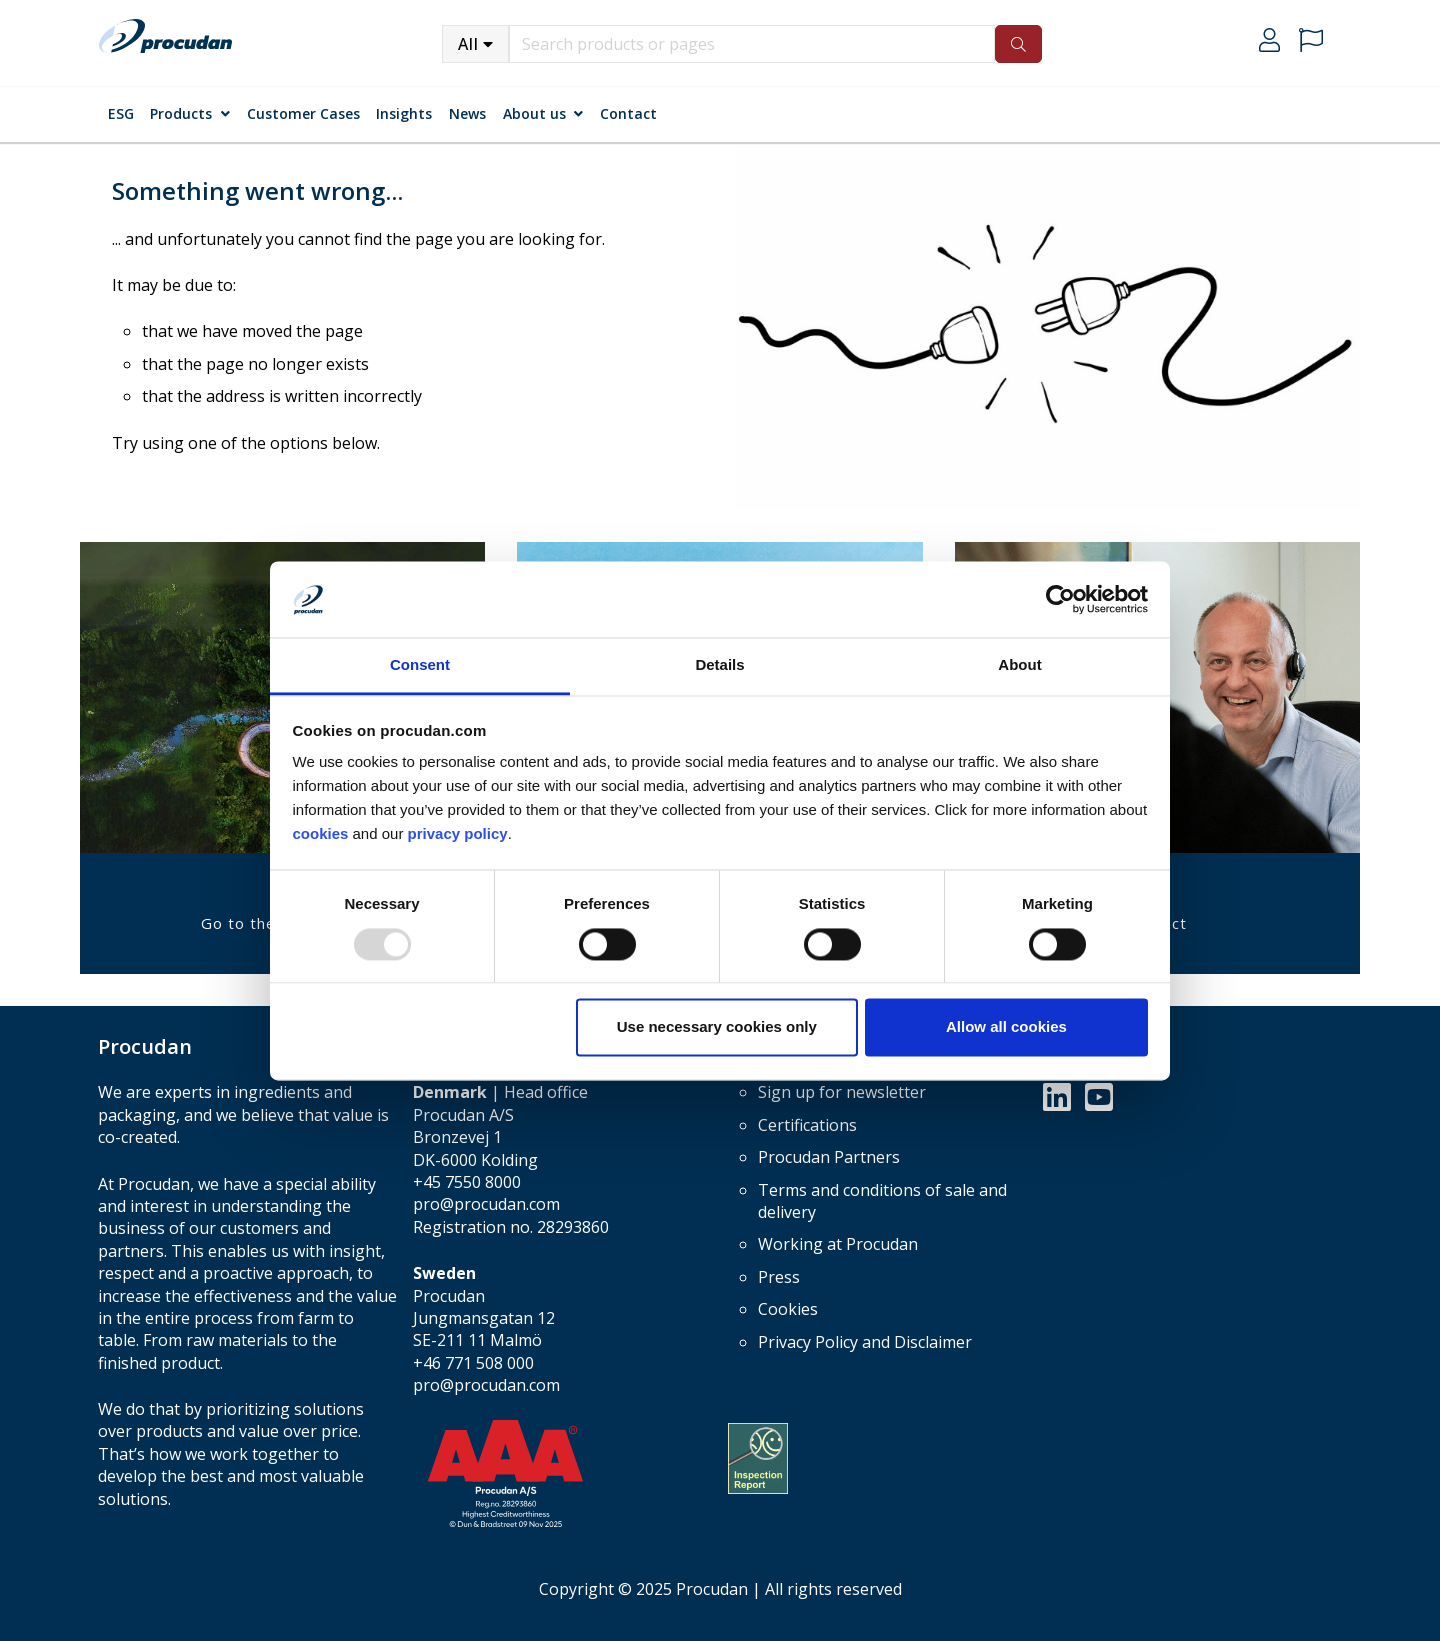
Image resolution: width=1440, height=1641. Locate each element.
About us (534, 113)
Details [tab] (719, 665)
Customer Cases (303, 113)
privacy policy (458, 834)
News (467, 113)
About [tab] (1019, 665)
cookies (323, 834)
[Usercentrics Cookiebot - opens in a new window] (1060, 599)
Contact (628, 113)
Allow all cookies (1006, 1027)
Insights (404, 113)
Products (181, 113)
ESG (121, 113)
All (468, 44)
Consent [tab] (420, 665)
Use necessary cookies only (717, 1027)
